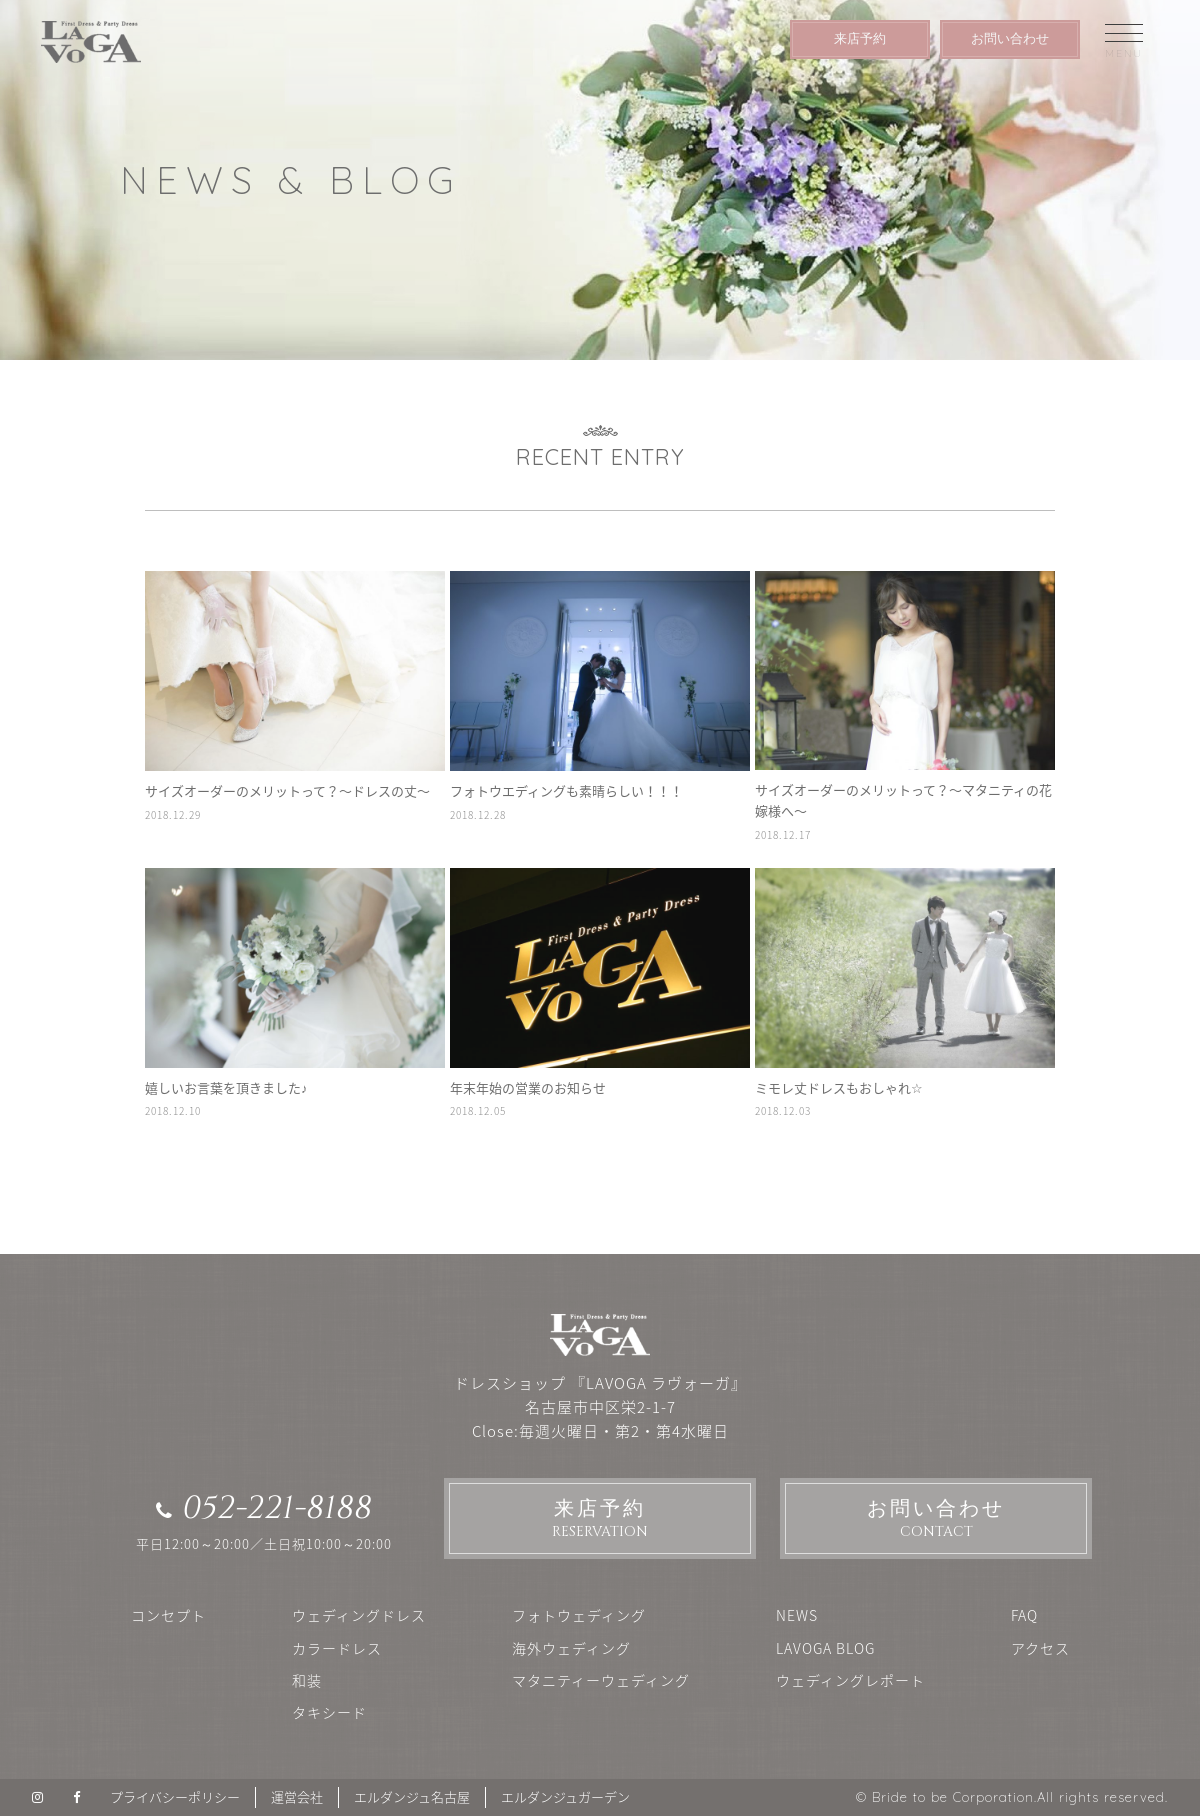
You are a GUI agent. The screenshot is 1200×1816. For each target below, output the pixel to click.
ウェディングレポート (850, 1680)
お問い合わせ (1010, 38)
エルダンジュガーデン (565, 1796)
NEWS (797, 1615)
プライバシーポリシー (175, 1796)
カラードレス (337, 1648)
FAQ (1024, 1615)
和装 (307, 1680)
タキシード (329, 1712)
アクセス (1040, 1648)
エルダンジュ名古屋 (412, 1796)
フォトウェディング (579, 1615)
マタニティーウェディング (601, 1680)
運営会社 (297, 1796)
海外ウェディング (571, 1648)
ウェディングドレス (359, 1615)
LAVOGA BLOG (825, 1648)
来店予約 (860, 38)
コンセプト (168, 1615)
